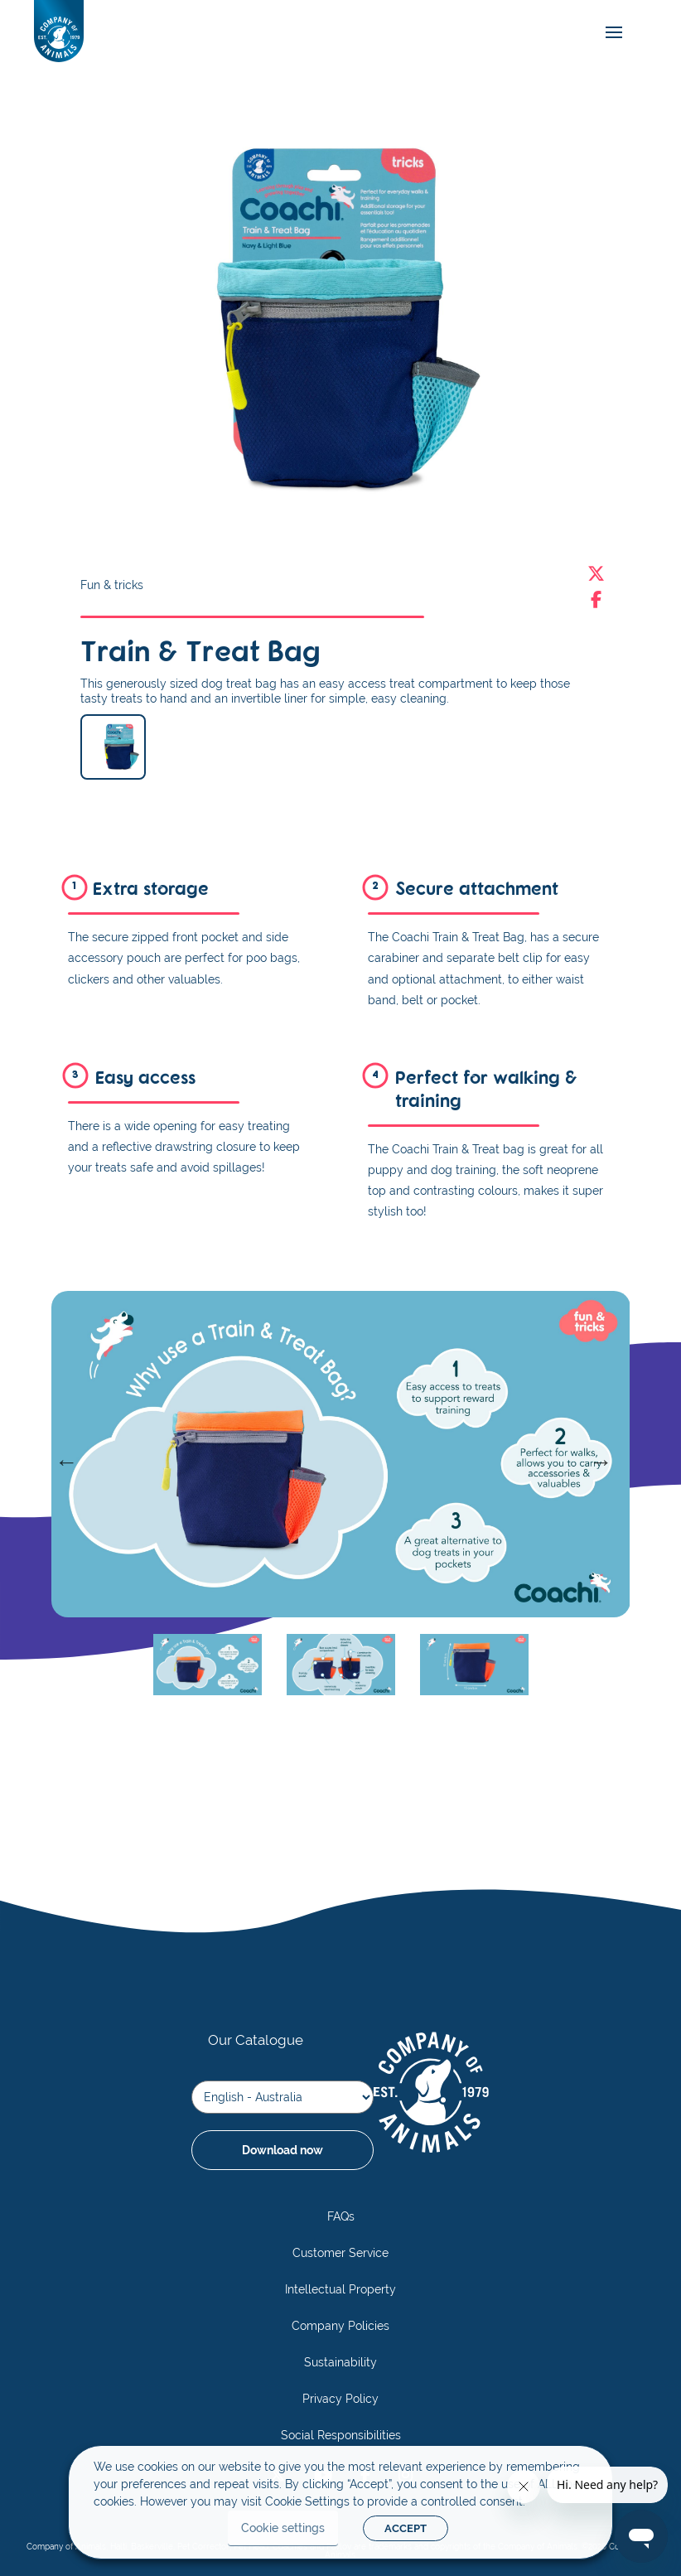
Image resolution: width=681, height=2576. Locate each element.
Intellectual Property (340, 2289)
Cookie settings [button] (283, 2528)
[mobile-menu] (609, 32)
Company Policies (340, 2326)
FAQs (341, 2216)
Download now (282, 2150)
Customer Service (340, 2253)
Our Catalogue (255, 2040)
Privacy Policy (340, 2398)
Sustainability (340, 2362)
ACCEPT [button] (405, 2528)
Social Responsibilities (341, 2435)
